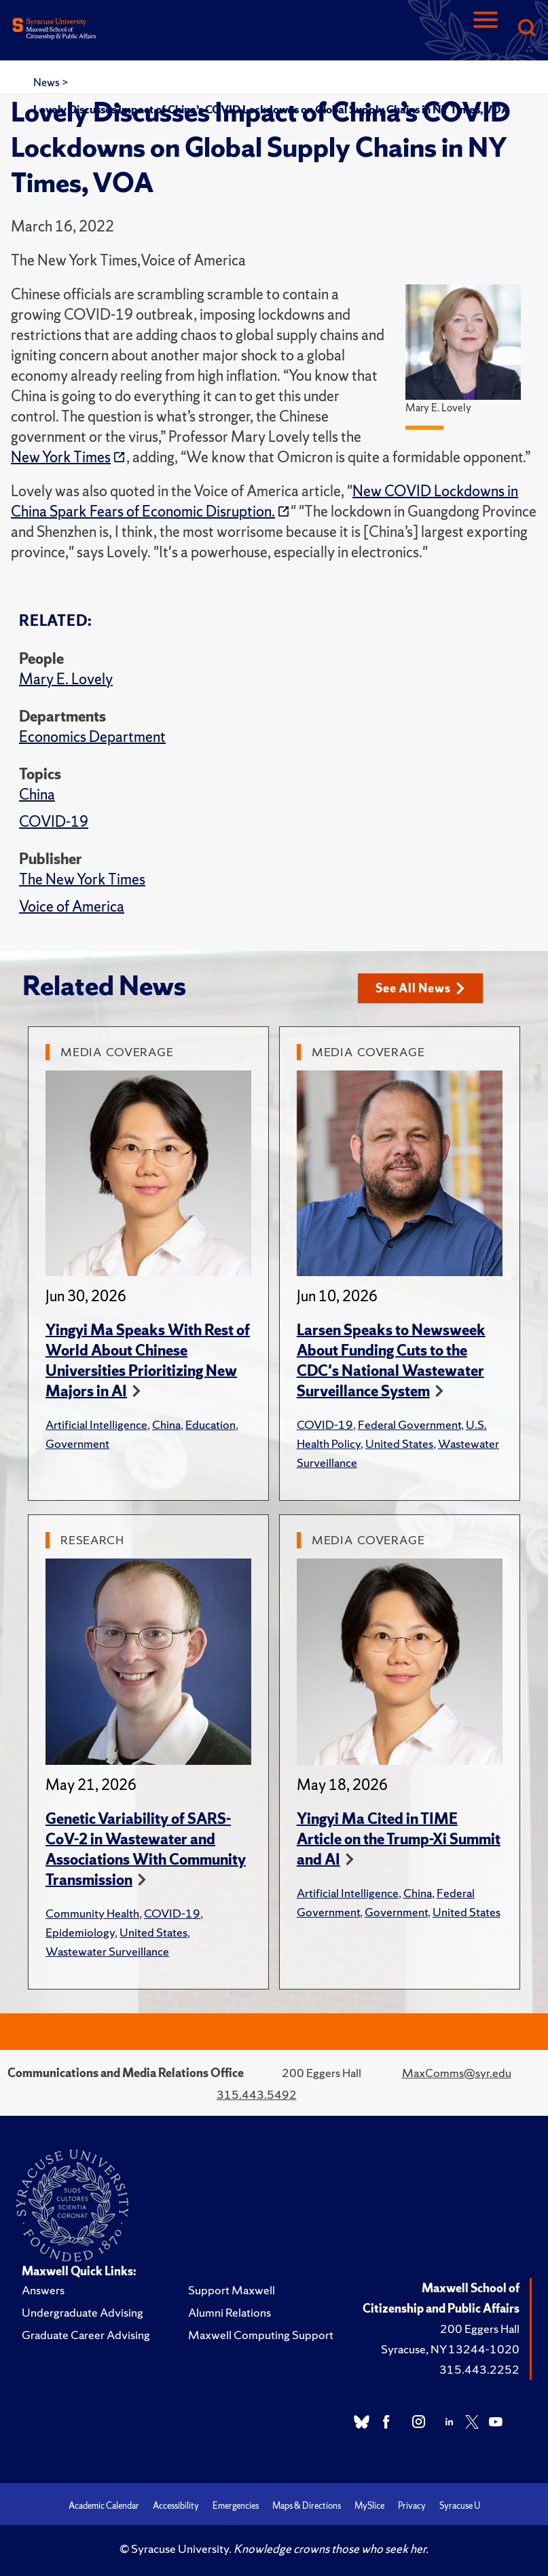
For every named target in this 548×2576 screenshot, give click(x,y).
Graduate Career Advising (86, 2334)
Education (210, 1424)
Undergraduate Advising (82, 2312)
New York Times (61, 457)
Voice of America (71, 906)
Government (77, 1443)
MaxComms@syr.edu (456, 2072)
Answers (43, 2290)
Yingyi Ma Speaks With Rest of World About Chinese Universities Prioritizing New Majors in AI (147, 1360)
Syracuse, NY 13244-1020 (450, 2349)
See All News (420, 988)
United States (399, 1443)
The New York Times (82, 879)
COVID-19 (53, 822)
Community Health (92, 1913)
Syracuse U (459, 2506)
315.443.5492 (257, 2094)
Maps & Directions (306, 2506)
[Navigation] (486, 29)
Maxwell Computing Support (260, 2334)
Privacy (412, 2506)
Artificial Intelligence (96, 1424)
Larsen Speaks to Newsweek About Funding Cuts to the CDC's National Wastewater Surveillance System (391, 1360)
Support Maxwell (231, 2290)
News (47, 82)
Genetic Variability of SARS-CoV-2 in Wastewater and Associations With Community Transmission (145, 1849)
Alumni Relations (229, 2312)
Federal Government (409, 1424)
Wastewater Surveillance (107, 1951)
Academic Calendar (104, 2506)
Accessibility (176, 2506)
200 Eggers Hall (479, 2328)
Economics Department (92, 737)
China (37, 794)
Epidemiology (80, 1932)
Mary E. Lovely (66, 679)
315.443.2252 (479, 2369)
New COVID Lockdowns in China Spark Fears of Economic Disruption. (264, 501)
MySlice (369, 2506)
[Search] (526, 29)
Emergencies (236, 2506)
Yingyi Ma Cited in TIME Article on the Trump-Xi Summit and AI (398, 1839)
